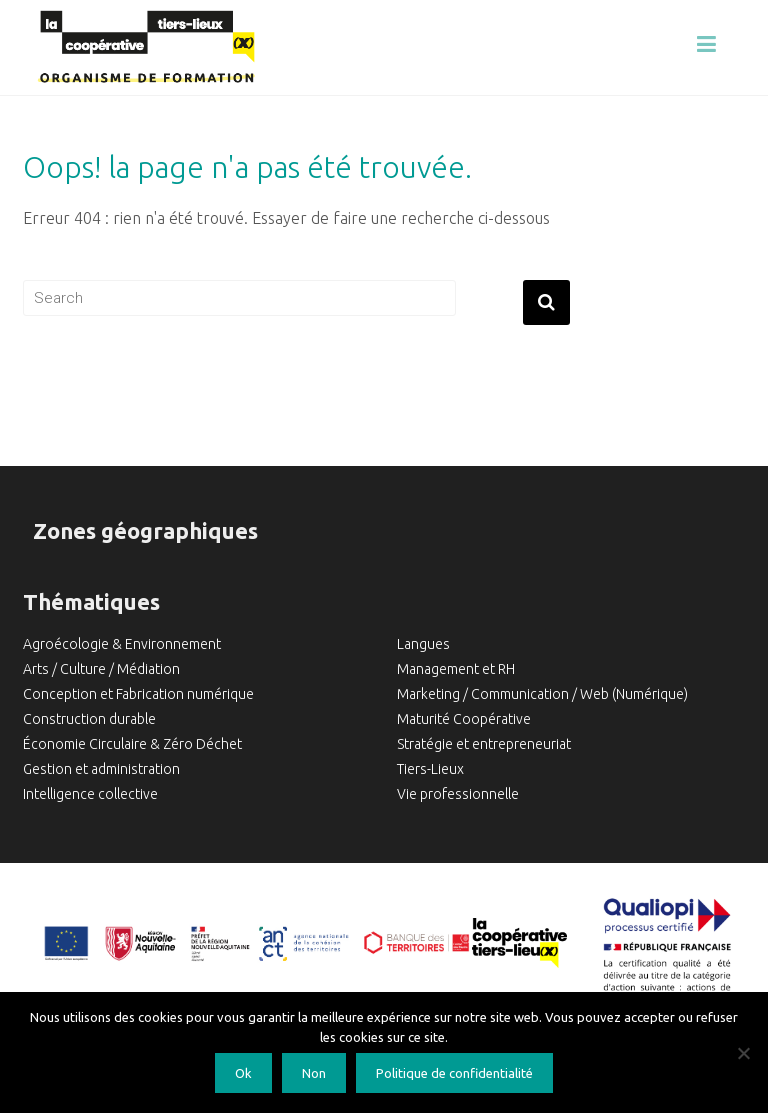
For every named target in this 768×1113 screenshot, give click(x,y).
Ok (243, 1073)
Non (314, 1073)
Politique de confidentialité (454, 1073)
